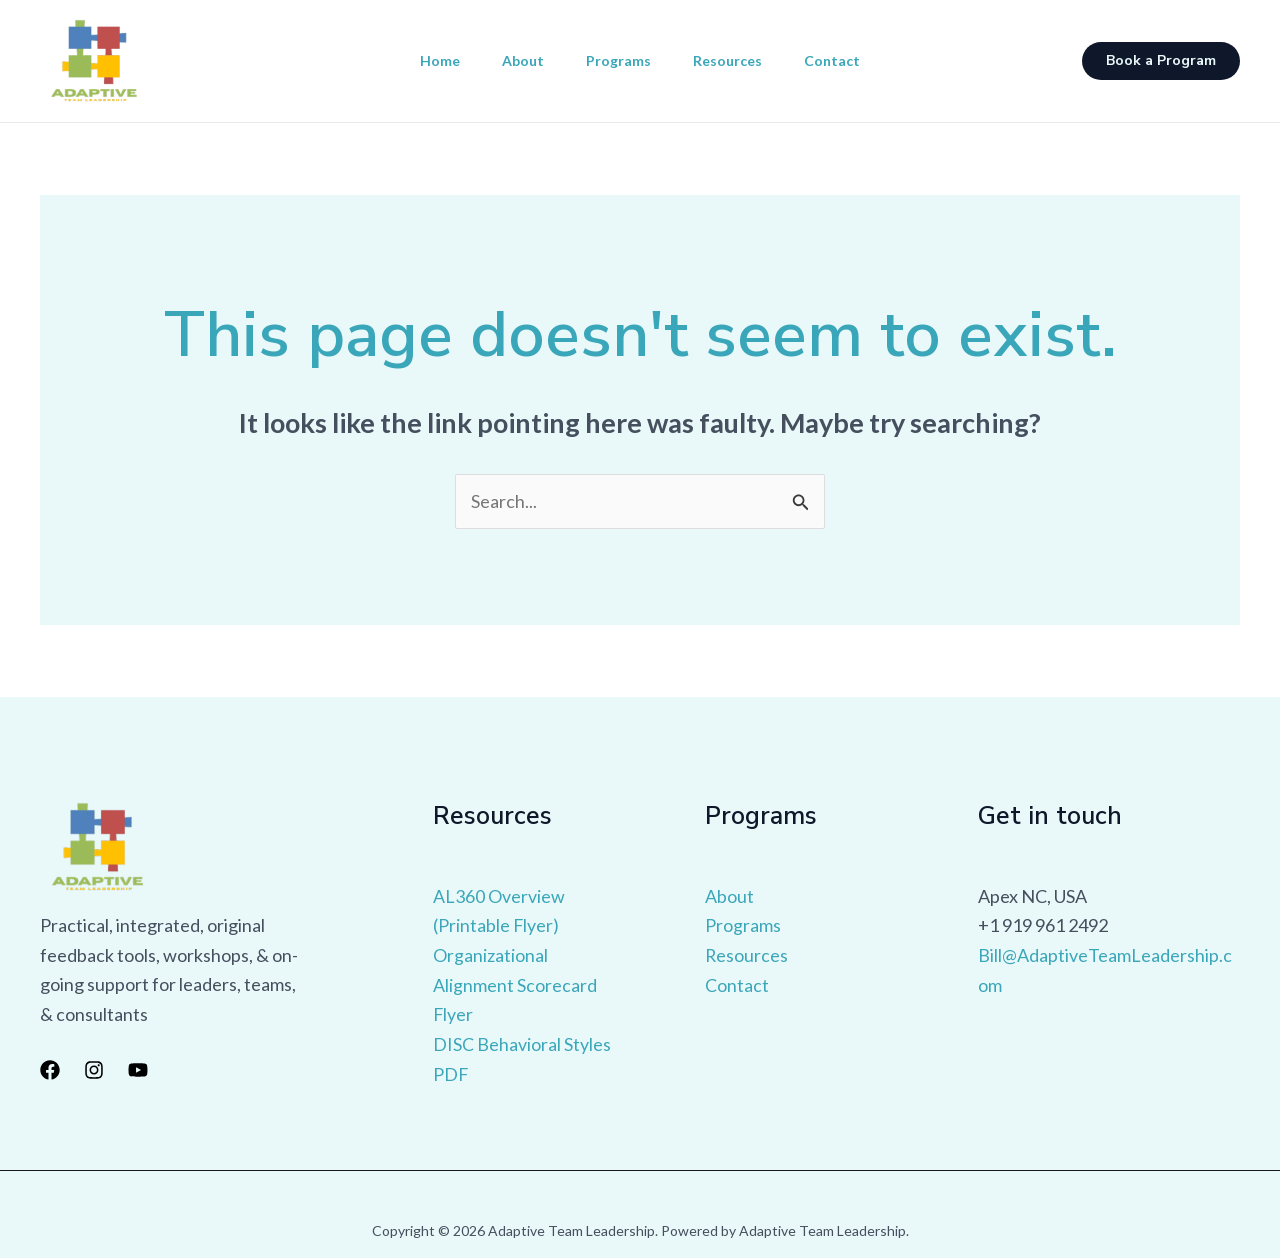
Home (428, 60)
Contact (844, 60)
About (517, 60)
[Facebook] (50, 1070)
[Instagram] (94, 1070)
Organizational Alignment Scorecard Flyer (515, 984)
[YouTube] (138, 1070)
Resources (733, 60)
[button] (1161, 61)
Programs (618, 60)
